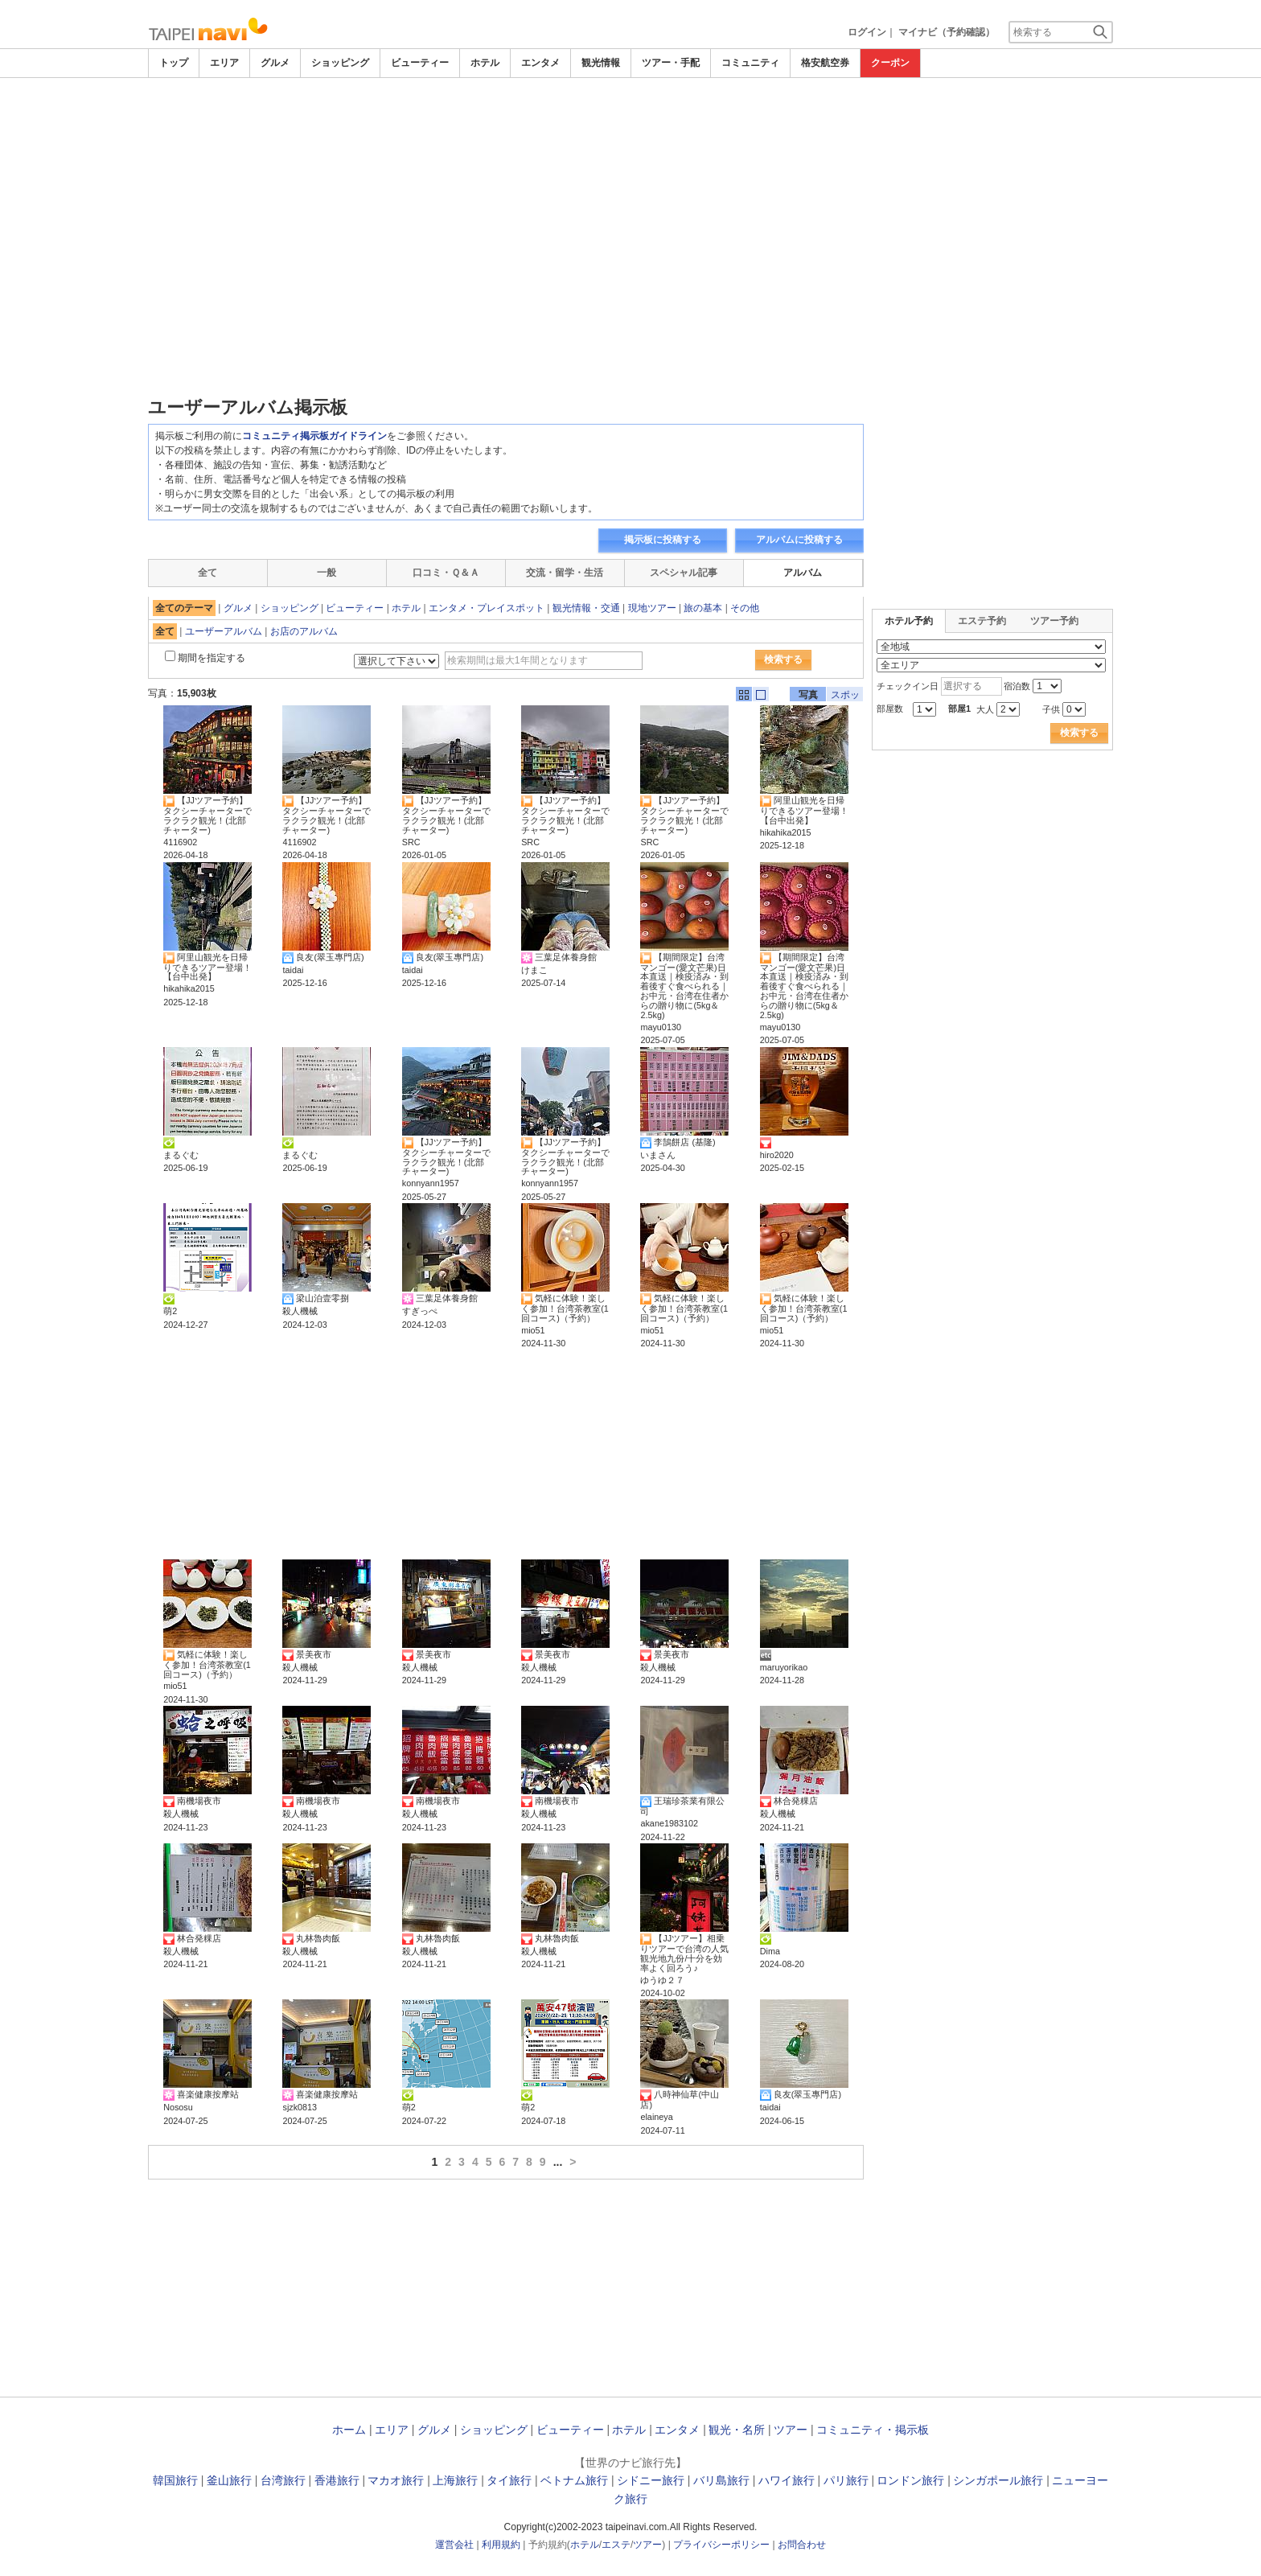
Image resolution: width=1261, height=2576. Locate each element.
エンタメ (540, 62)
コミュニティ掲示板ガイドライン (314, 436)
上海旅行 (455, 2480)
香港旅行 (336, 2480)
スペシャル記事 (683, 572)
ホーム (349, 2429)
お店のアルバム (304, 631)
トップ (173, 62)
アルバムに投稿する (799, 539)
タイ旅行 (509, 2480)
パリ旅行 (846, 2480)
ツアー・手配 (671, 62)
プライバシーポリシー (721, 2544)
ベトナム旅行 (574, 2480)
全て (207, 572)
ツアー (790, 2429)
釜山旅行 (229, 2480)
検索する (783, 659)
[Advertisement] (630, 122)
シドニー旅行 (650, 2480)
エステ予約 (982, 621)
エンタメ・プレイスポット (486, 608)
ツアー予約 (1054, 621)
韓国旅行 (175, 2480)
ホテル (484, 62)
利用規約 (501, 2544)
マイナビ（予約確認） (946, 32)
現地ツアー (652, 608)
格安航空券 (825, 62)
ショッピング (340, 62)
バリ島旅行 (721, 2480)
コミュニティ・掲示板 (872, 2429)
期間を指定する (211, 658)
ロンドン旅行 (910, 2480)
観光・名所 (737, 2429)
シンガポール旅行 (998, 2480)
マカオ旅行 (396, 2480)
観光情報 (600, 62)
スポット (845, 695)
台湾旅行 (283, 2480)
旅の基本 (703, 608)
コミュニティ (750, 62)
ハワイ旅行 (786, 2480)
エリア (224, 62)
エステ (616, 2544)
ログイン (867, 32)
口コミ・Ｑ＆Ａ (446, 572)
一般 (326, 572)
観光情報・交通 (586, 608)
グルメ (275, 62)
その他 (744, 608)
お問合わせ (802, 2544)
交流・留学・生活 (564, 572)
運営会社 (454, 2544)
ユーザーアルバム (223, 631)
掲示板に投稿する (662, 539)
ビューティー (420, 62)
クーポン (890, 62)
